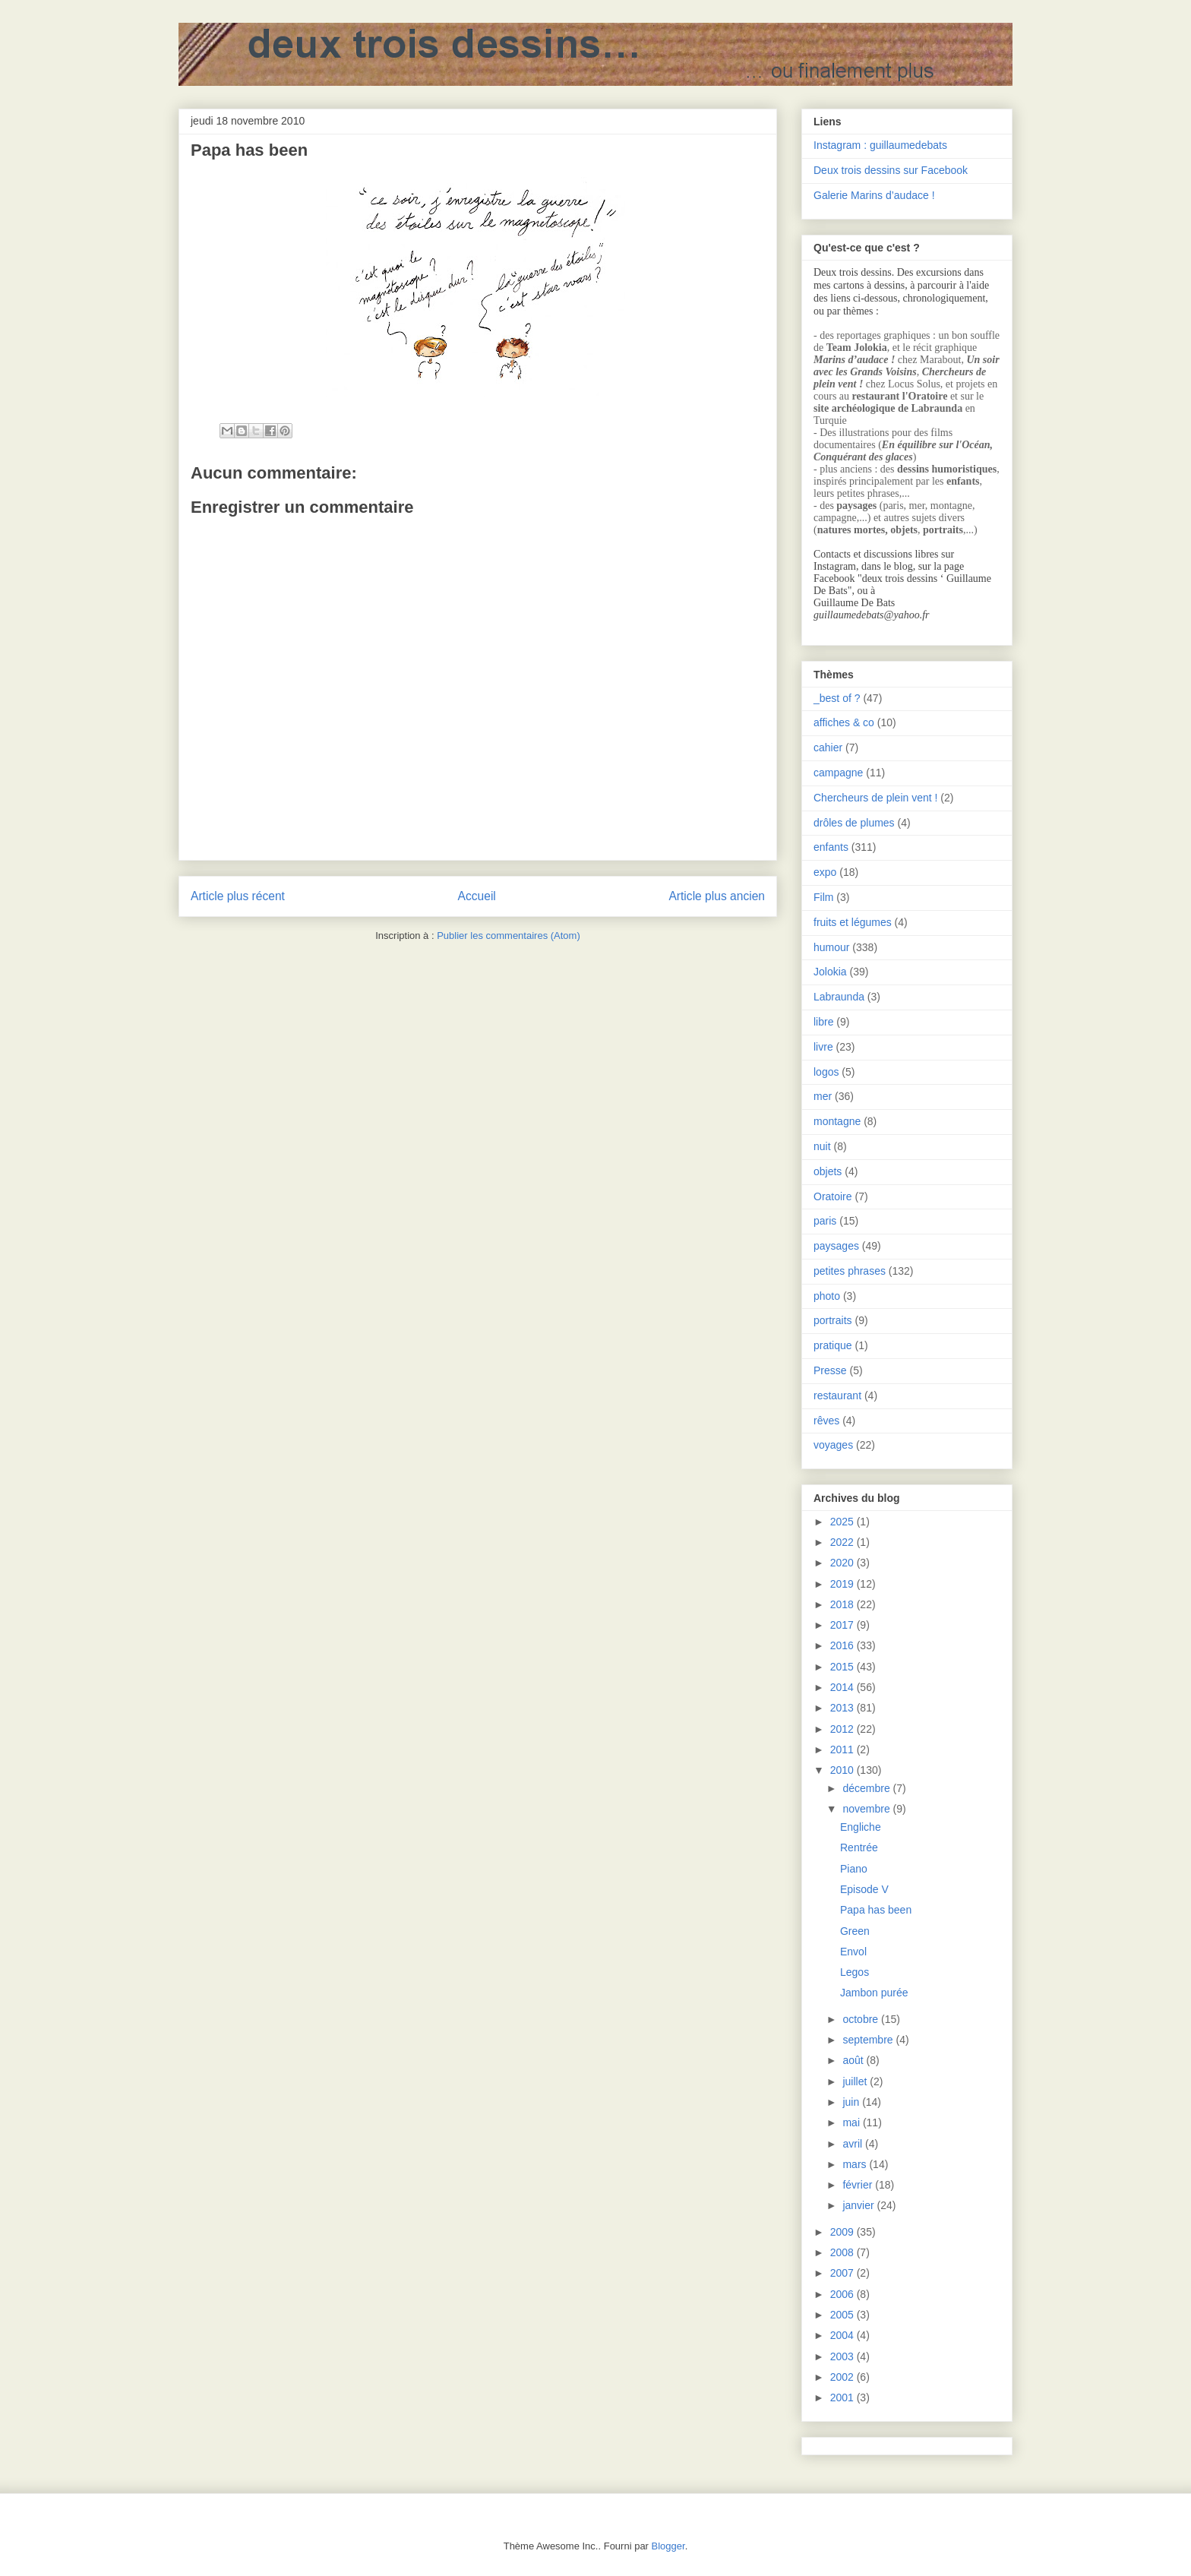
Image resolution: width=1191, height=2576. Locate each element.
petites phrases (849, 1271)
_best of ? (837, 698)
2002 (843, 2377)
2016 (843, 1645)
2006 (843, 2294)
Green (855, 1931)
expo (824, 872)
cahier (827, 747)
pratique (832, 1345)
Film (823, 897)
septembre (869, 2040)
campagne (838, 772)
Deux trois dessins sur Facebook (890, 170)
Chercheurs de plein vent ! (875, 798)
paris (824, 1221)
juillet (856, 2081)
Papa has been (875, 1910)
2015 (843, 1667)
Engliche (860, 1827)
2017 (843, 1625)
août (854, 2060)
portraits (832, 1320)
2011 (843, 1749)
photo (826, 1296)
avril (853, 2144)
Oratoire (832, 1196)
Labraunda (838, 997)
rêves (826, 1420)
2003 (843, 2356)
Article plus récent (238, 896)
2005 (843, 2315)
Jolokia (830, 972)
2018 (843, 1604)
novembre (867, 1809)
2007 (843, 2273)
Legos (854, 1972)
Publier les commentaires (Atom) (508, 935)
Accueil (477, 896)
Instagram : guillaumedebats (880, 145)
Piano (853, 1869)
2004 (843, 2335)
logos (826, 1072)
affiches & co (843, 722)
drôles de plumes (854, 823)
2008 (843, 2252)
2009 (843, 2232)
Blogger (668, 2546)
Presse (830, 1370)
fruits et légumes (852, 922)
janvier (859, 2205)
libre (823, 1022)
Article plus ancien (716, 896)
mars (855, 2164)
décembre (867, 1788)
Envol (853, 1951)
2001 (843, 2397)
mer (822, 1096)
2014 (843, 1687)
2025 (843, 1522)
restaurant (837, 1395)
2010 (843, 1770)
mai (852, 2122)
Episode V (864, 1889)
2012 (843, 1729)
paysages (836, 1246)
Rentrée (859, 1847)
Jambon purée (874, 1993)
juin (852, 2102)
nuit (822, 1146)
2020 (843, 1563)
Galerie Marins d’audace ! (874, 195)
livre (823, 1047)
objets (827, 1171)
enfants (830, 847)
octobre (861, 2019)
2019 (843, 1584)
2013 (843, 1708)
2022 (843, 1542)
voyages (833, 1445)
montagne (837, 1121)
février (858, 2185)
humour (831, 947)
